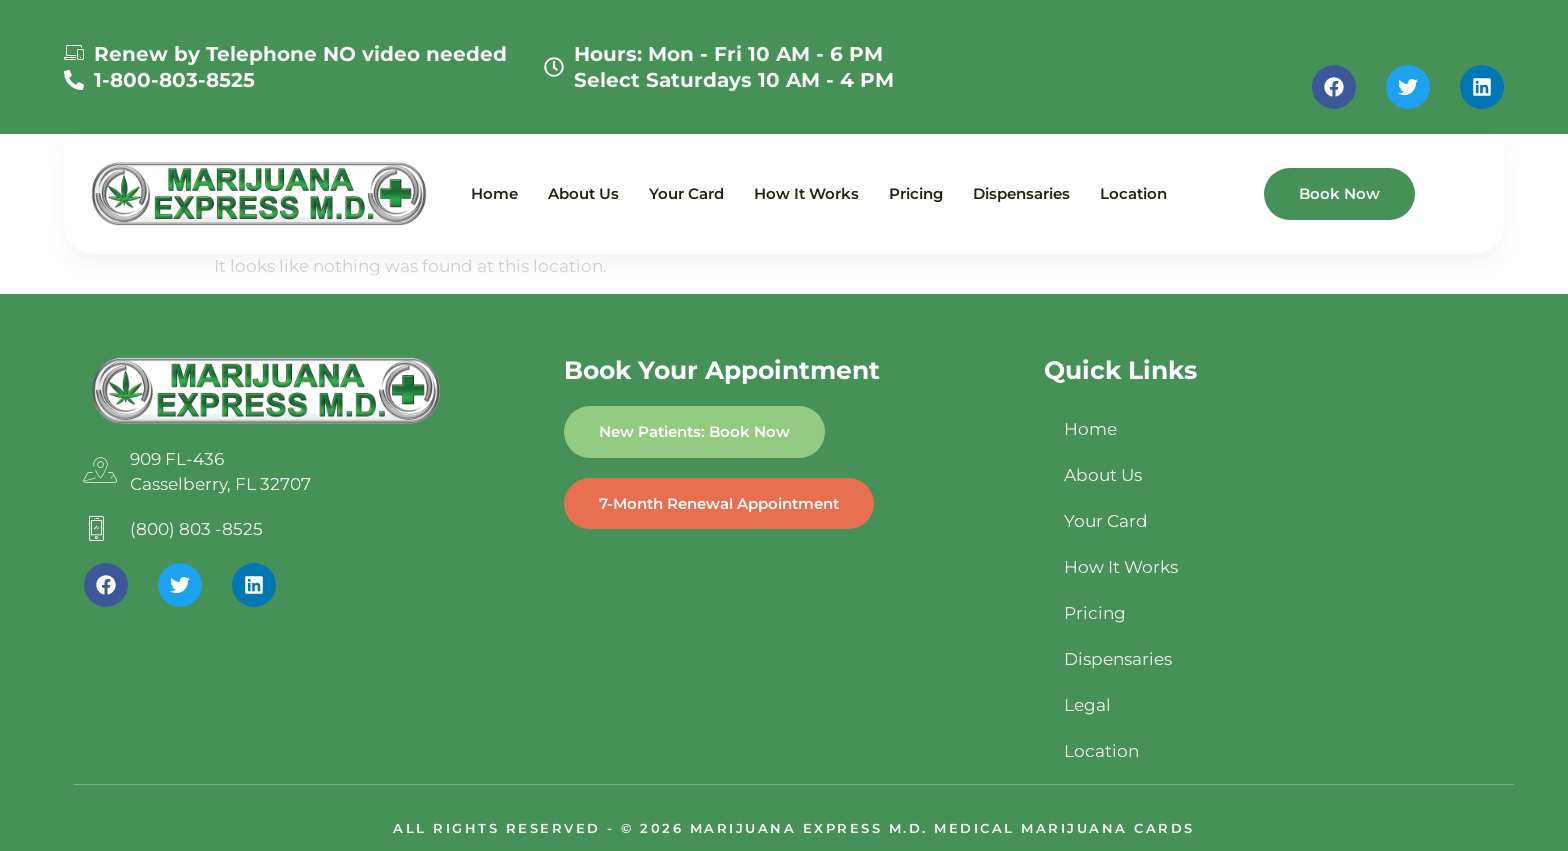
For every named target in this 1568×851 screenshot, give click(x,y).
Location (1133, 193)
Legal (1087, 705)
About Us (583, 193)
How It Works (806, 193)
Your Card (686, 193)
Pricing (916, 193)
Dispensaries (1021, 193)
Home (494, 193)
